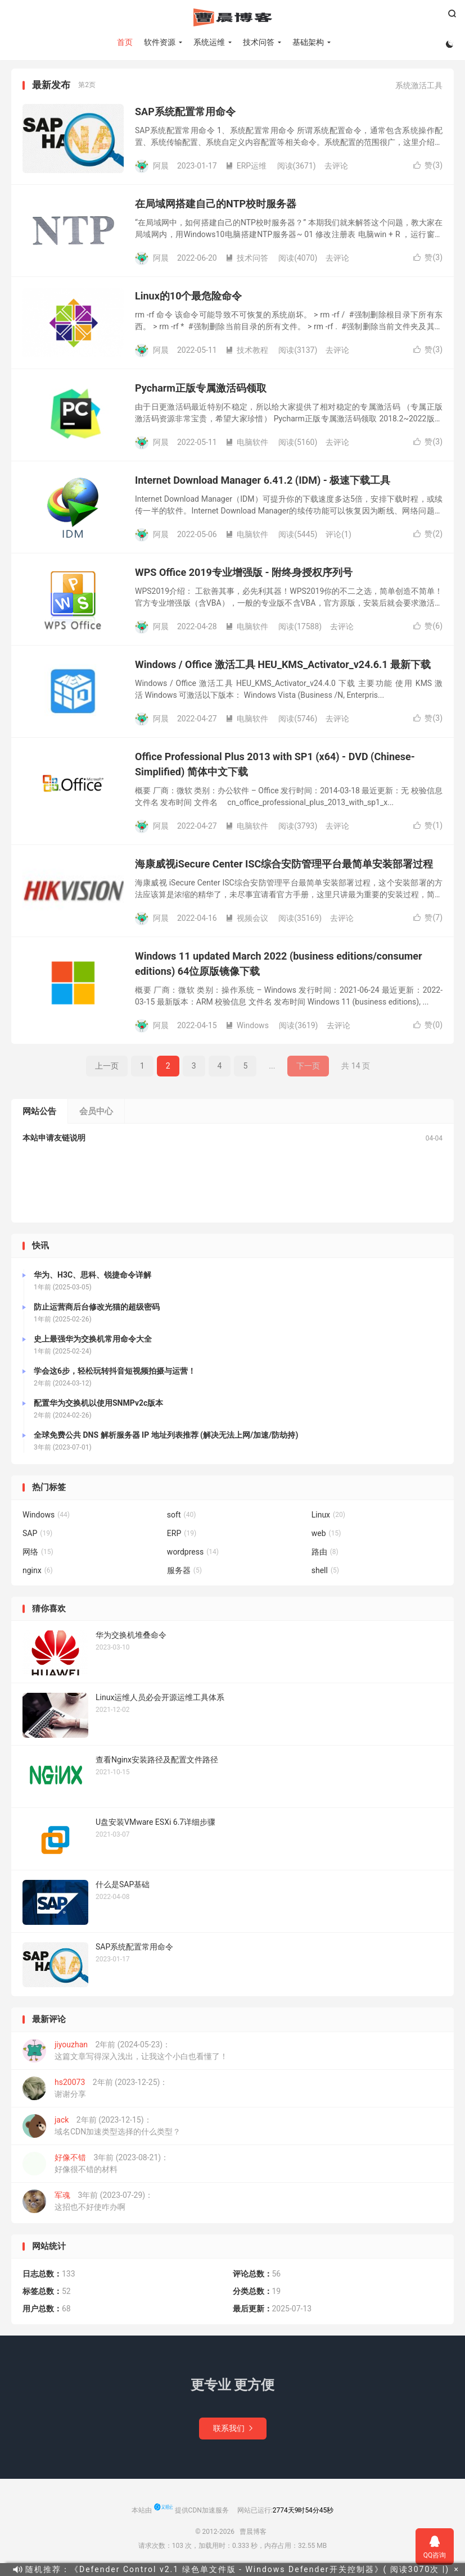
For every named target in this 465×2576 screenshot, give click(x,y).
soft (181, 1517)
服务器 (184, 1573)
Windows (247, 1027)
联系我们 (232, 2430)
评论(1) (338, 536)
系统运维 (208, 42)
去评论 (336, 167)
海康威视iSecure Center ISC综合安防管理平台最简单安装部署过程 (284, 867)
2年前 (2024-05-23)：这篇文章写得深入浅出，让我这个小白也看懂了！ (125, 2053)
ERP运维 (246, 167)
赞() (428, 167)
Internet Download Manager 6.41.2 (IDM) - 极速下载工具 (262, 483)
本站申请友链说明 (53, 1140)
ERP (181, 1536)
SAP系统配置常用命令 (185, 114)
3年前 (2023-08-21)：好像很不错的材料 (95, 2166)
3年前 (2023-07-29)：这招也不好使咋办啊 (87, 2204)
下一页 (308, 1068)
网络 (37, 1554)
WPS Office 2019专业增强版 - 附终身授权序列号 (244, 575)
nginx (37, 1573)
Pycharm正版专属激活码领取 (201, 391)
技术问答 (258, 42)
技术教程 (246, 352)
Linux (328, 1517)
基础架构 (307, 42)
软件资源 (159, 42)
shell (325, 1573)
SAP (37, 1536)
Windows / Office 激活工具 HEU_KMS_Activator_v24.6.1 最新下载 (283, 667)
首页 (124, 42)
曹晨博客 (232, 17)
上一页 (107, 1068)
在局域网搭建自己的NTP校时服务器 (215, 206)
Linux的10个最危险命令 (188, 299)
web (326, 1536)
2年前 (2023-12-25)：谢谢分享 (95, 2091)
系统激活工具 (419, 88)
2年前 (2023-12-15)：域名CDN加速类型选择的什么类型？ (101, 2129)
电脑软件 (246, 444)
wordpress (193, 1554)
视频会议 (246, 920)
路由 (324, 1554)
